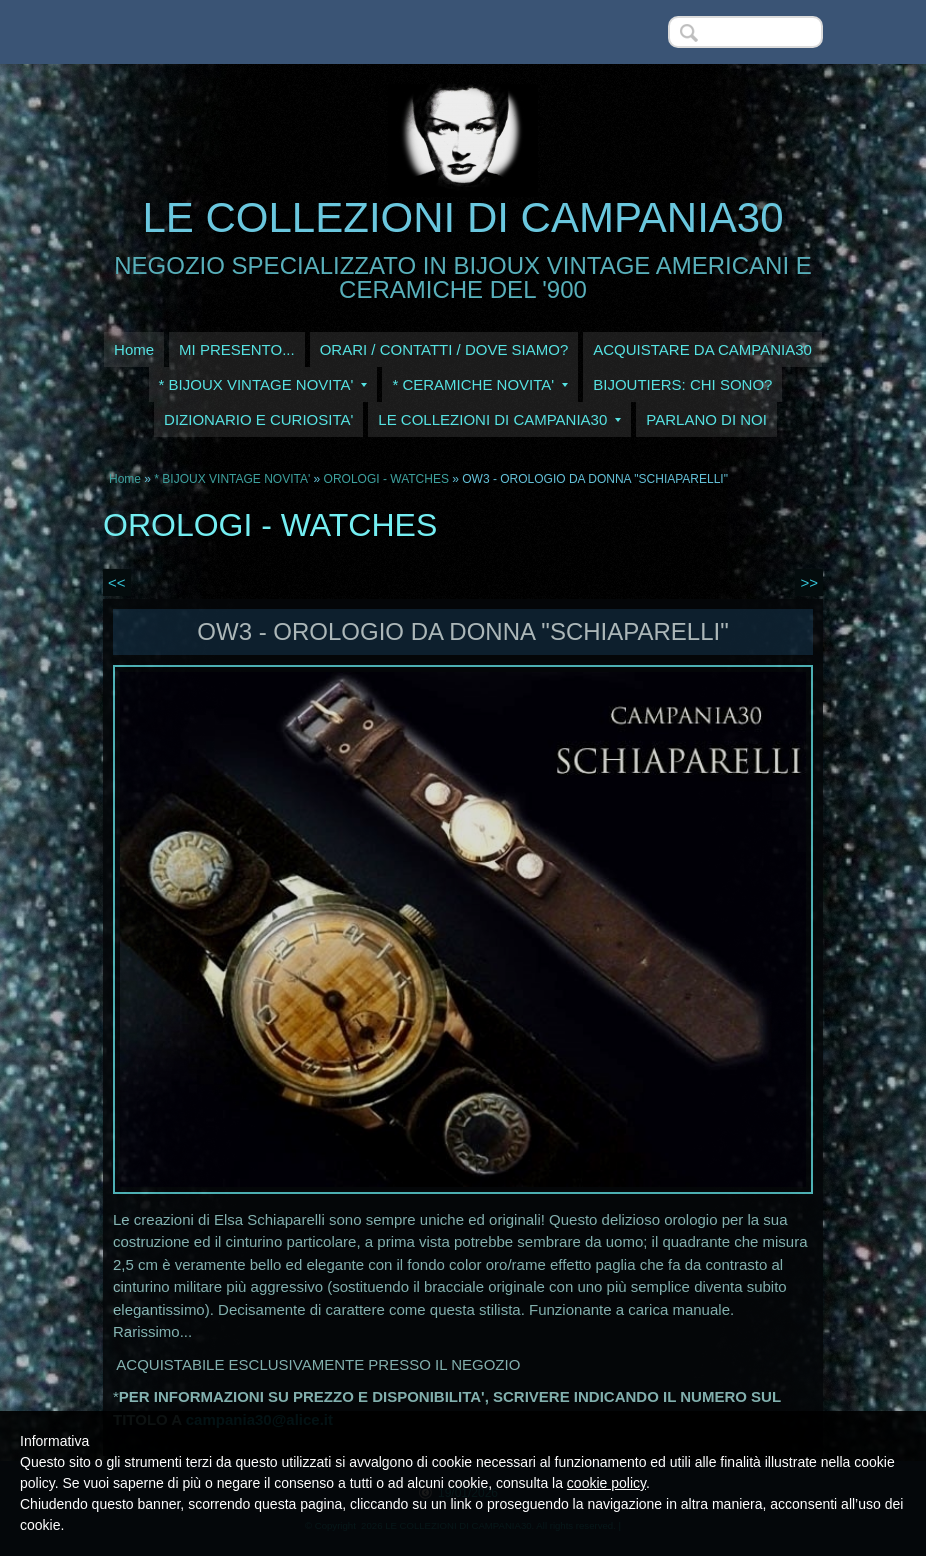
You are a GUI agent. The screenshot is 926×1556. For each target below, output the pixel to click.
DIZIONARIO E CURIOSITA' (258, 419)
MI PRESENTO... (237, 349)
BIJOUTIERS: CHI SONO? (682, 384)
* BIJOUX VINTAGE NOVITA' (263, 384)
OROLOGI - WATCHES (386, 479)
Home (134, 349)
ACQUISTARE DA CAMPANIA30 (702, 349)
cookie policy (606, 1483)
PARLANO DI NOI (706, 419)
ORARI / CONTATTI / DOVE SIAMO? (444, 349)
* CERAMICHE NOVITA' (480, 384)
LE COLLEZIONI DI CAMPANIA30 (462, 217)
